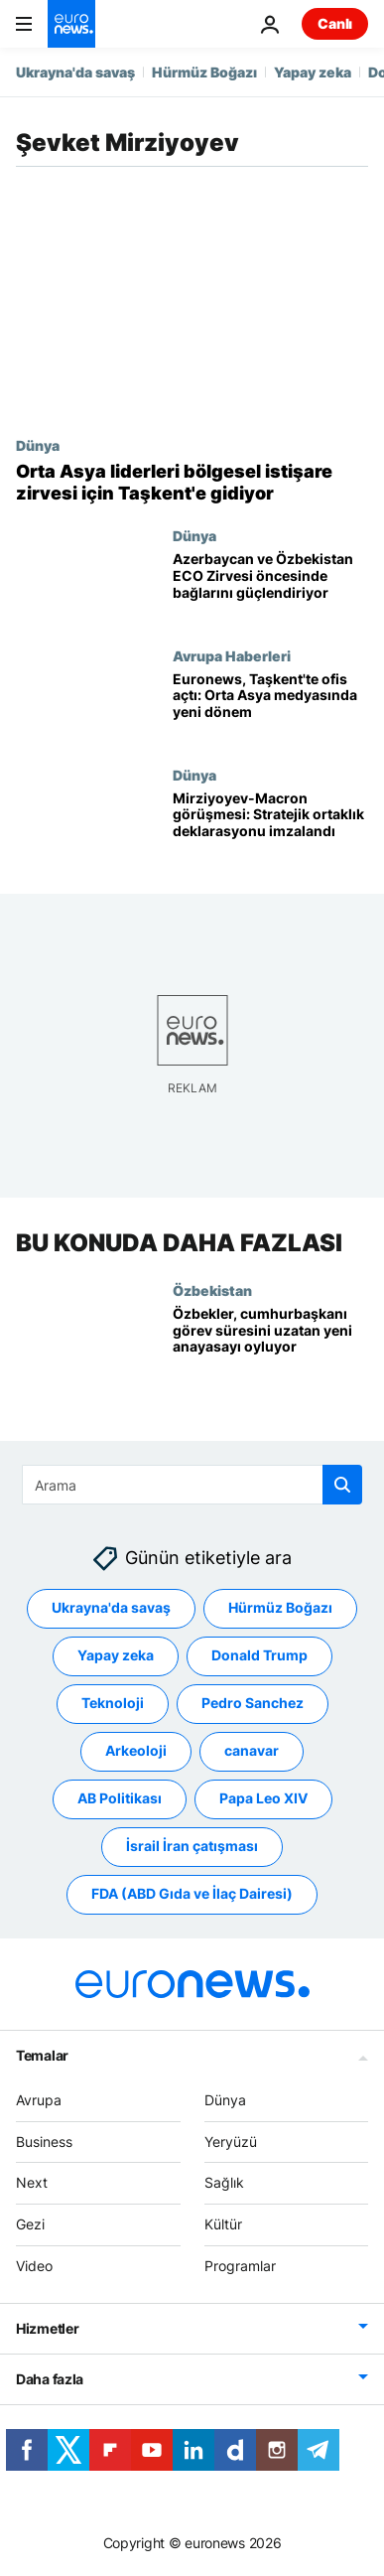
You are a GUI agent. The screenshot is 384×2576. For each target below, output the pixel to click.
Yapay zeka (312, 72)
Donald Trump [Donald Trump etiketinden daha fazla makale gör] (259, 1654)
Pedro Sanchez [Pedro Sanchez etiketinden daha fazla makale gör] (252, 1702)
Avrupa (39, 2099)
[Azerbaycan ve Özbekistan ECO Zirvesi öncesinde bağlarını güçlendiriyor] (270, 587)
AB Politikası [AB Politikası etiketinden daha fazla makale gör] (119, 1797)
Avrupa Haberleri (232, 655)
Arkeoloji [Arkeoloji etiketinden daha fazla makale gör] (136, 1750)
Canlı (335, 23)
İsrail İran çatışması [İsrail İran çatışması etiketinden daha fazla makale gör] (192, 1845)
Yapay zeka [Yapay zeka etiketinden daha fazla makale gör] (115, 1654)
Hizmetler (47, 2328)
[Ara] (192, 1484)
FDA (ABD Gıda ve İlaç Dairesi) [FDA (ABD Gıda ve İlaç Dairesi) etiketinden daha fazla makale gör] (192, 1893)
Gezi (30, 2224)
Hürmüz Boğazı (204, 72)
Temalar (42, 2055)
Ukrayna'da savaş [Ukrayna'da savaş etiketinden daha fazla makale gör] (111, 1607)
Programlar (240, 2265)
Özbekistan (212, 1290)
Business (44, 2140)
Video (34, 2265)
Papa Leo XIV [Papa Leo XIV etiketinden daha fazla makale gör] (263, 1797)
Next (32, 2182)
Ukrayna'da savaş (75, 72)
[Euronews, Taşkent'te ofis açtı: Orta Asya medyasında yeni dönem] (270, 707)
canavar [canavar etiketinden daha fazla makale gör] (251, 1750)
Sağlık (224, 2182)
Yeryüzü (230, 2140)
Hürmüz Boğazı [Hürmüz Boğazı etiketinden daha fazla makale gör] (280, 1607)
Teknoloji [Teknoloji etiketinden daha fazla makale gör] (112, 1702)
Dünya (38, 445)
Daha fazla (49, 2378)
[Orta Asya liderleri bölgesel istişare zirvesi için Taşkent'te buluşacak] (192, 482)
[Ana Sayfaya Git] (71, 24)
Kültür (223, 2224)
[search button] (342, 1484)
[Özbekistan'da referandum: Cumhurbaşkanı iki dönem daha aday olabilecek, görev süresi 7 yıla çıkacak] (270, 1341)
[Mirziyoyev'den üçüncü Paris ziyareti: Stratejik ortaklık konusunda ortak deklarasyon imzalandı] (270, 826)
